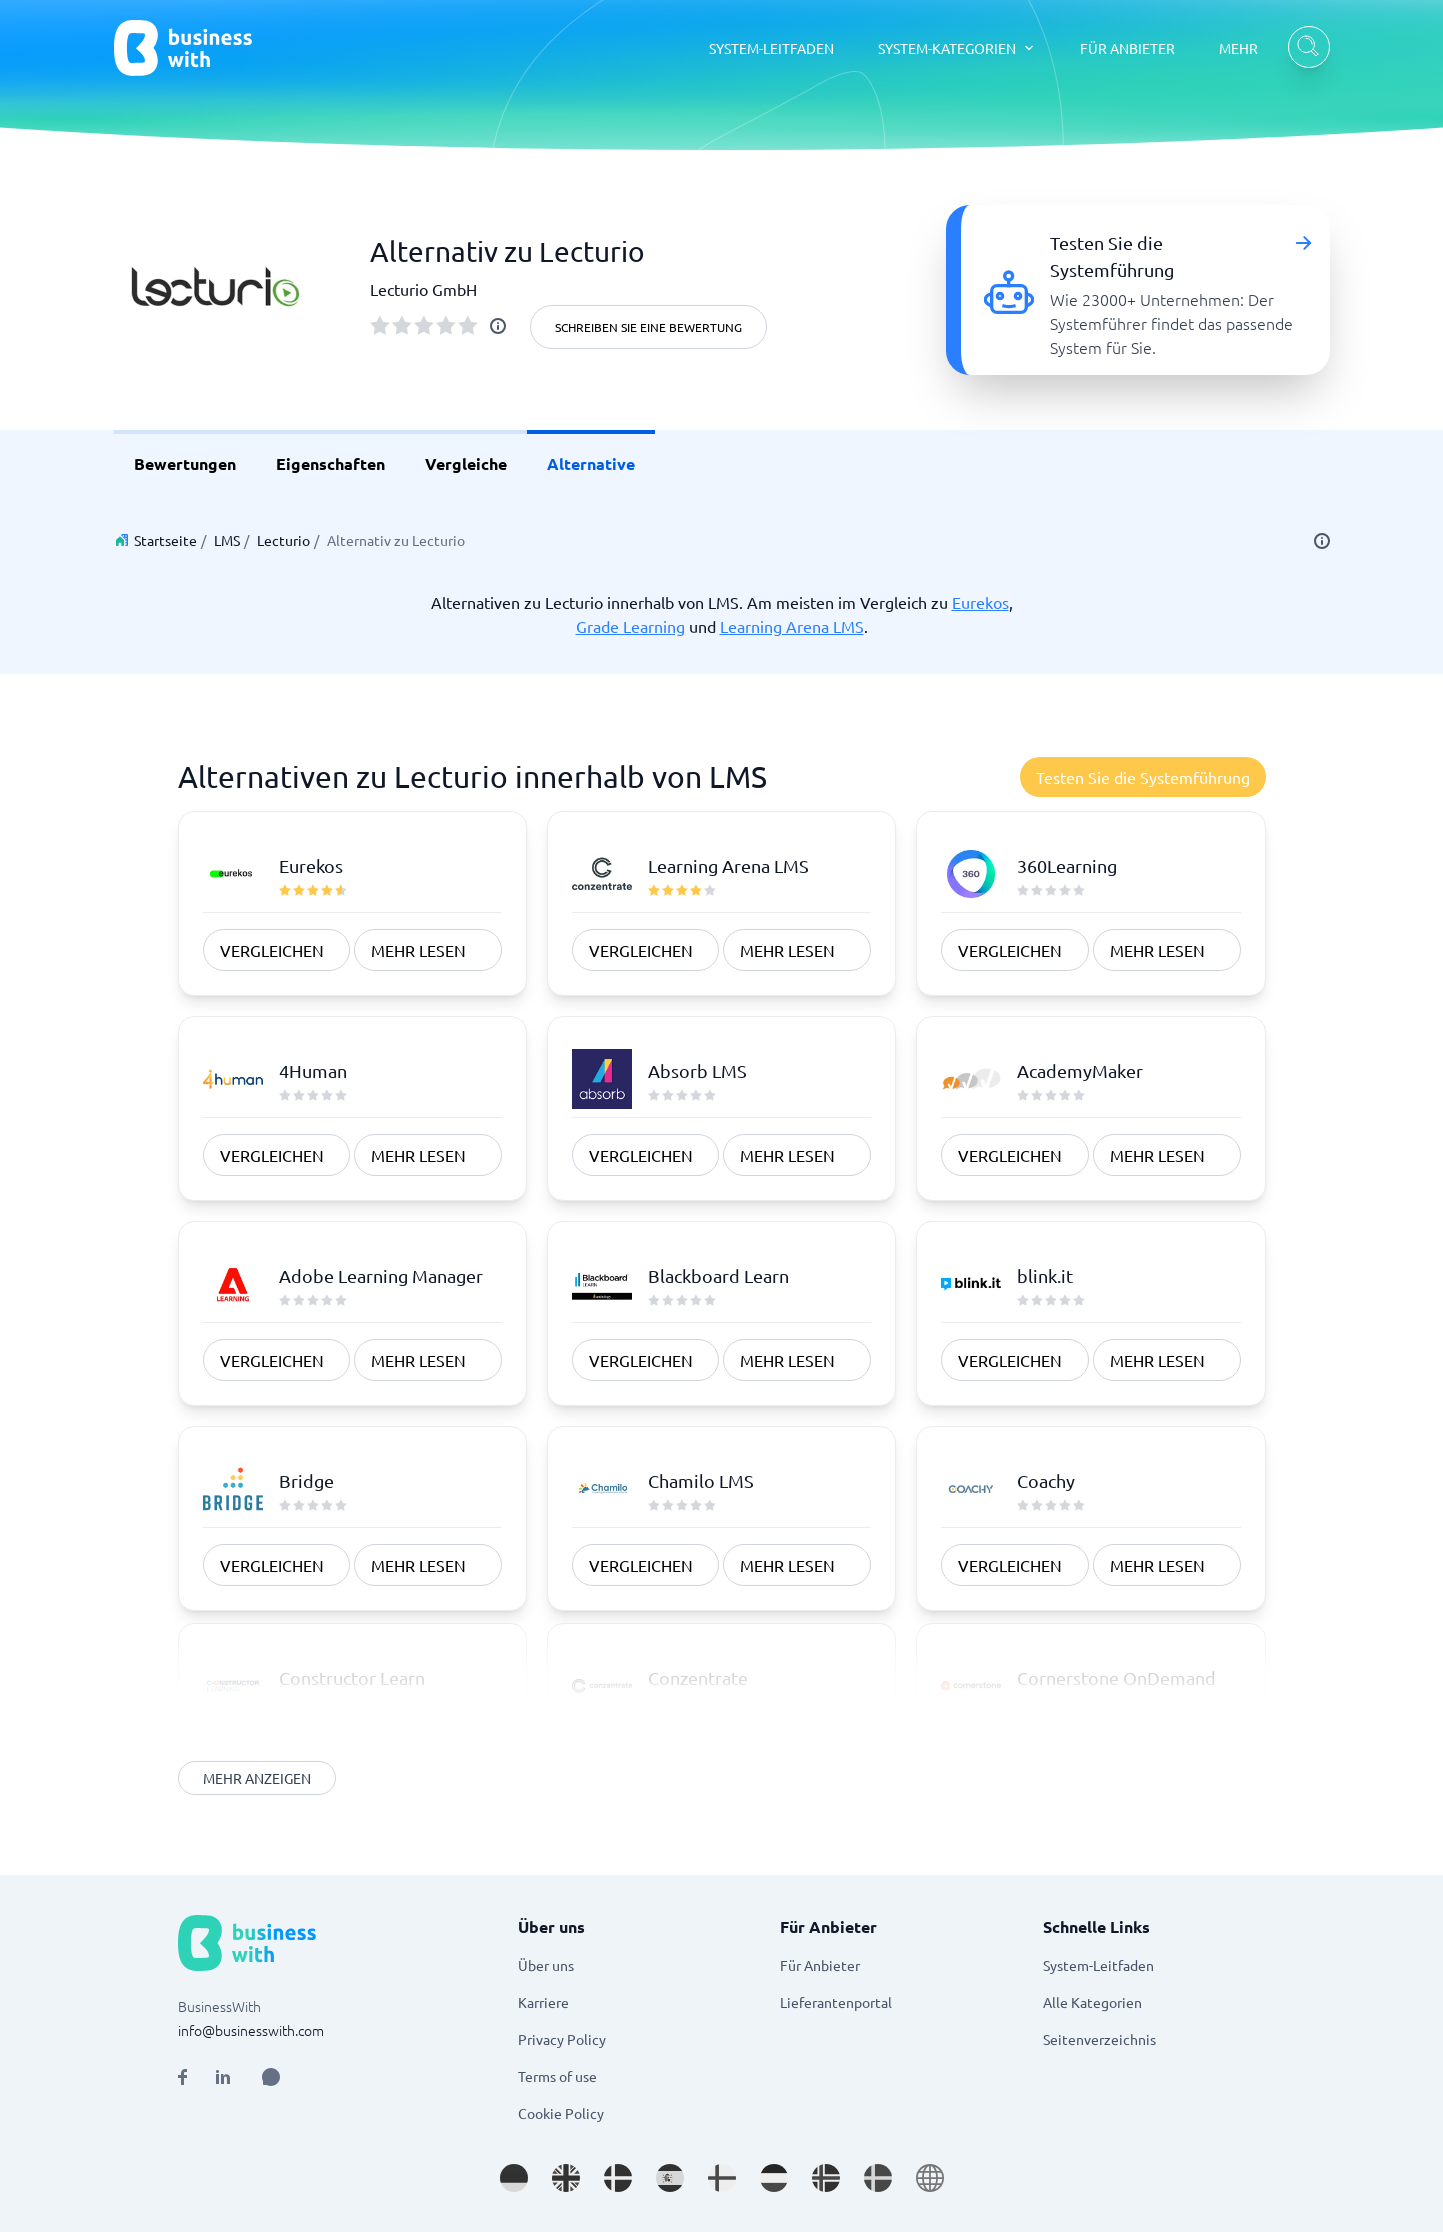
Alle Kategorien (1092, 2002)
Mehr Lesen (418, 950)
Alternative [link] (591, 463)
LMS (227, 540)
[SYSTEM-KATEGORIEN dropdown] (957, 48)
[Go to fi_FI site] (722, 2178)
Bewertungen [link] (185, 463)
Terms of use (557, 2076)
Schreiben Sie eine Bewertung (648, 327)
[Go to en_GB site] (566, 2178)
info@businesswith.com (251, 2030)
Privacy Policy (562, 2039)
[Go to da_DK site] (618, 2178)
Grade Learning (630, 626)
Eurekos (980, 602)
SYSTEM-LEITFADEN (771, 48)
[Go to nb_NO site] (826, 2178)
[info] (498, 326)
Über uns (546, 1965)
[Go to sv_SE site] (878, 2178)
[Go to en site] (930, 2178)
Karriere (543, 2002)
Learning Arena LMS (792, 626)
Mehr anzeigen (257, 1778)
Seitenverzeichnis (1099, 2039)
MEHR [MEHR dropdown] (1238, 48)
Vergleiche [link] (466, 463)
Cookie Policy (561, 2113)
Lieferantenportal (836, 2002)
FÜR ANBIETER (1127, 48)
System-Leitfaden (1098, 1965)
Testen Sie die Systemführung (1143, 777)
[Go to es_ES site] (670, 2178)
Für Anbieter (820, 1965)
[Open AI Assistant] (271, 2077)
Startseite (165, 540)
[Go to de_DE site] (514, 2178)
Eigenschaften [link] (330, 463)
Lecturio (283, 540)
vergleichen (272, 950)
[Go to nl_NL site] (774, 2178)
